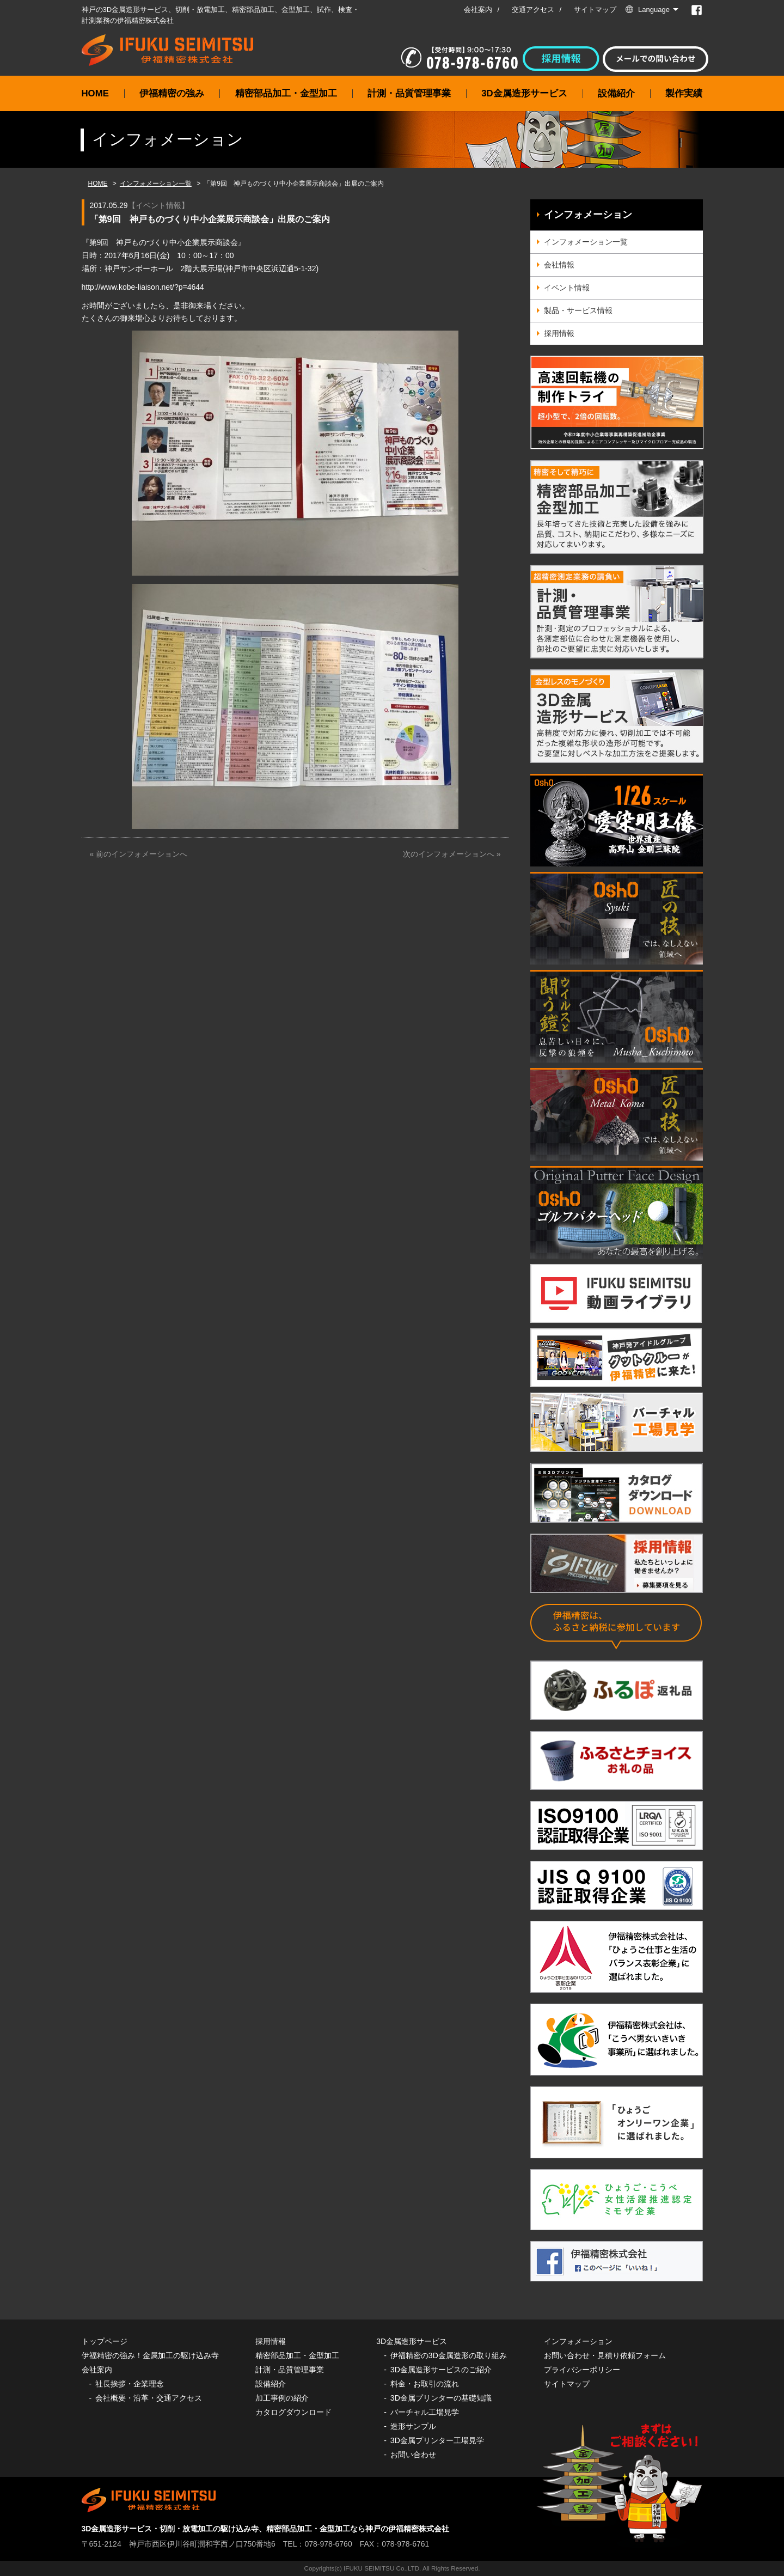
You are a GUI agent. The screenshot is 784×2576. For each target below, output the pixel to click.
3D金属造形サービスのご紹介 (441, 2369)
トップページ (104, 2341)
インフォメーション (588, 214)
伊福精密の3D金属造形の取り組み (448, 2355)
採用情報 (559, 333)
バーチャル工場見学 (424, 2412)
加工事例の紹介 (282, 2398)
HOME (95, 93)
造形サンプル (413, 2426)
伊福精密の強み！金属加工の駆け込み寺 (150, 2355)
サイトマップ (595, 9)
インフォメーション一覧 (156, 183)
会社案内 (478, 9)
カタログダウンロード (293, 2412)
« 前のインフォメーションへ (139, 854)
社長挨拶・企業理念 (129, 2383)
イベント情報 (158, 205)
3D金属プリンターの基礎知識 (441, 2398)
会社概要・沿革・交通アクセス (148, 2398)
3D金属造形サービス (524, 93)
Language (654, 9)
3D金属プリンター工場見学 (437, 2440)
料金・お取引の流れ (424, 2383)
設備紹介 (616, 93)
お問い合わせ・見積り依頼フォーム (605, 2355)
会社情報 (559, 264)
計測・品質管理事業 (409, 93)
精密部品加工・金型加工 (286, 93)
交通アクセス (533, 9)
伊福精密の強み (171, 93)
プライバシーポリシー (582, 2369)
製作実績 (683, 93)
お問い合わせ (413, 2454)
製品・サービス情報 (578, 310)
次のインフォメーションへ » (452, 854)
